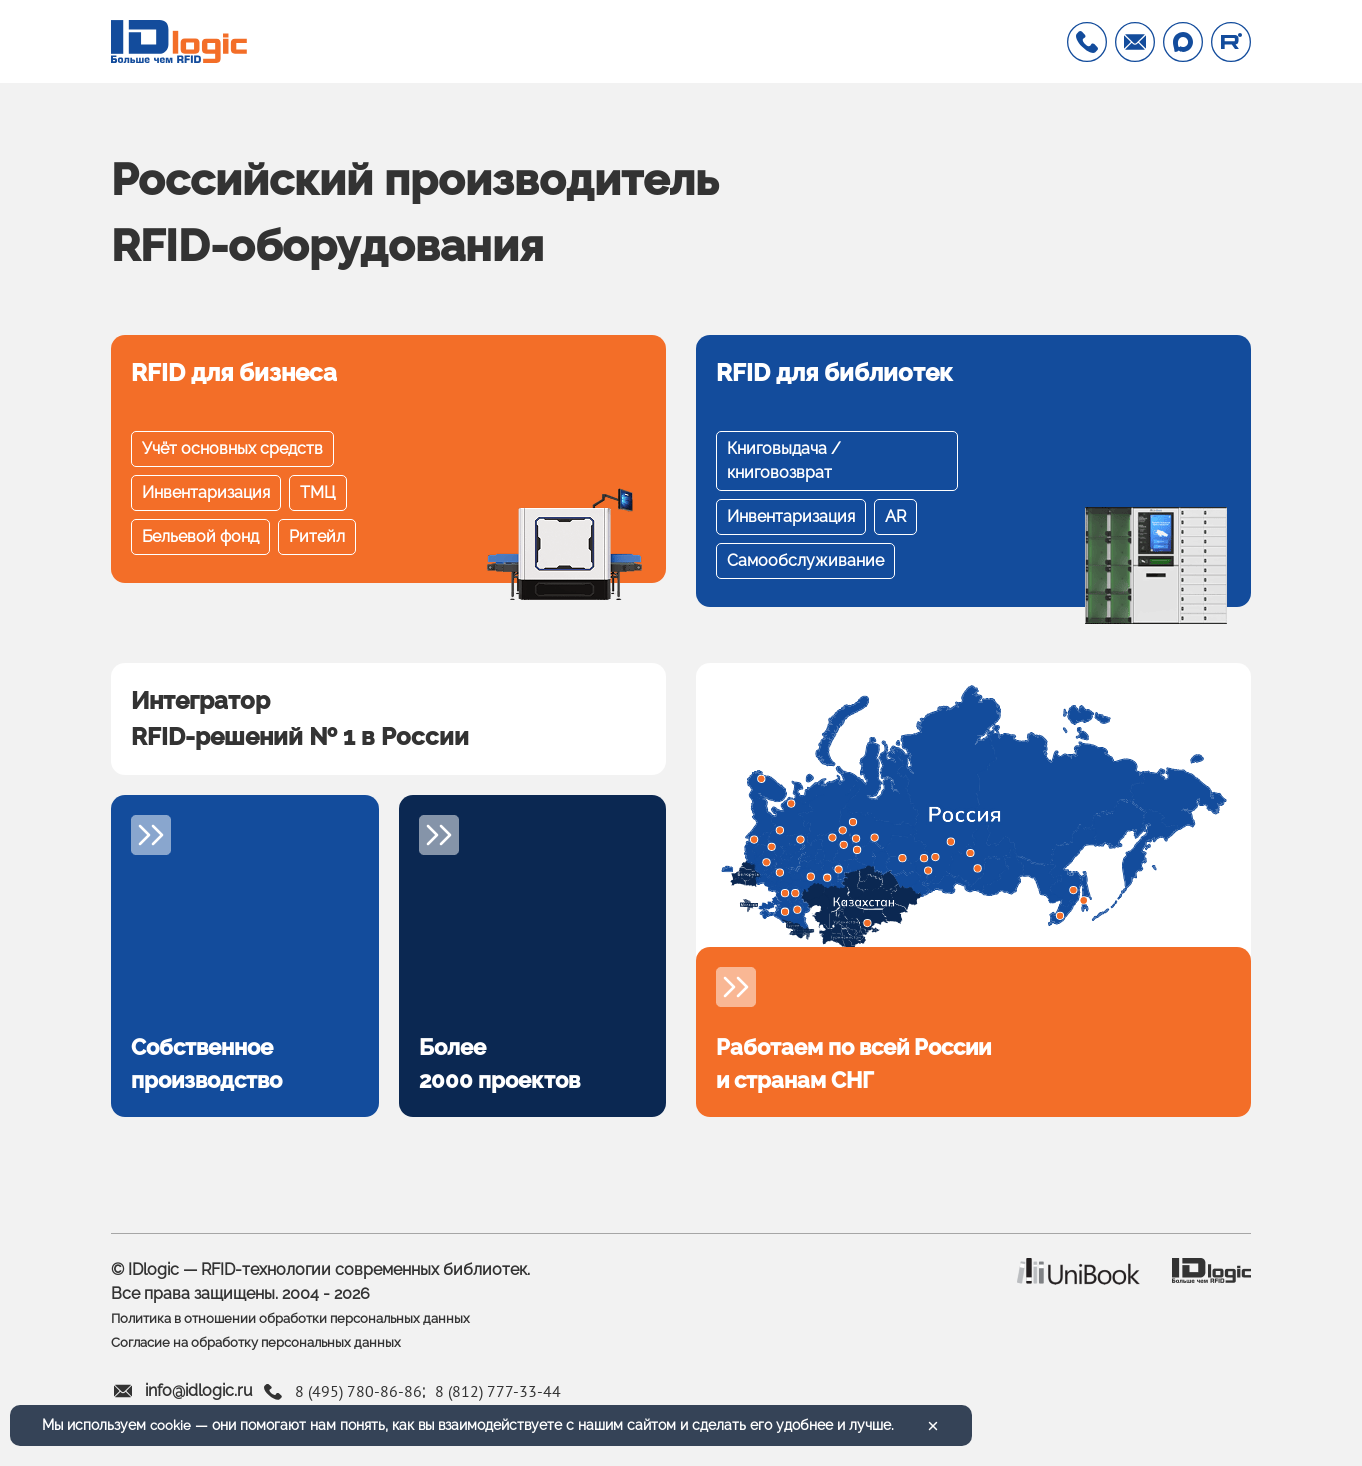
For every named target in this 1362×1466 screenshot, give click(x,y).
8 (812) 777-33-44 (498, 1404)
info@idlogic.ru (199, 1404)
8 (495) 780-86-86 (358, 1404)
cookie (171, 1425)
